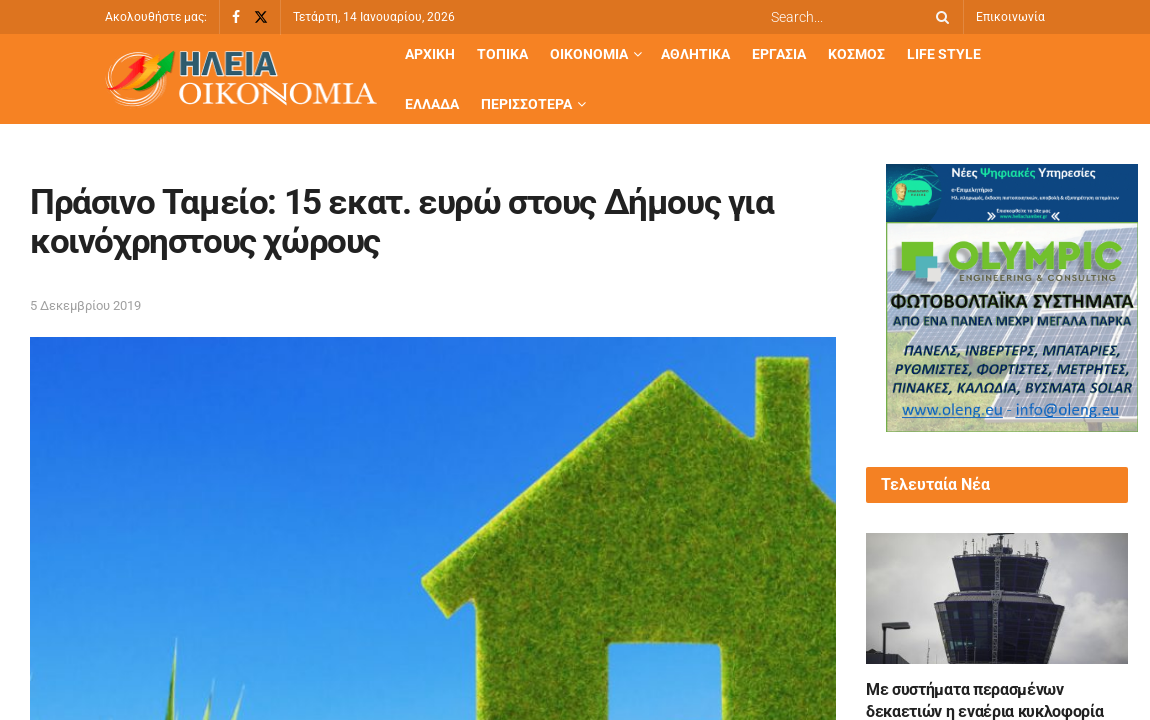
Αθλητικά (695, 54)
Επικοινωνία (1010, 17)
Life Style (944, 54)
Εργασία (779, 54)
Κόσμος (856, 54)
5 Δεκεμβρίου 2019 (85, 305)
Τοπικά (502, 54)
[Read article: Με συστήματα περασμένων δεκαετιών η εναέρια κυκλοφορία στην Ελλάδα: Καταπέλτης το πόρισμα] (997, 598)
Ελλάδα (432, 104)
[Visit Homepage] (241, 79)
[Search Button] (939, 17)
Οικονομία (589, 54)
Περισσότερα (526, 104)
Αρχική (430, 54)
